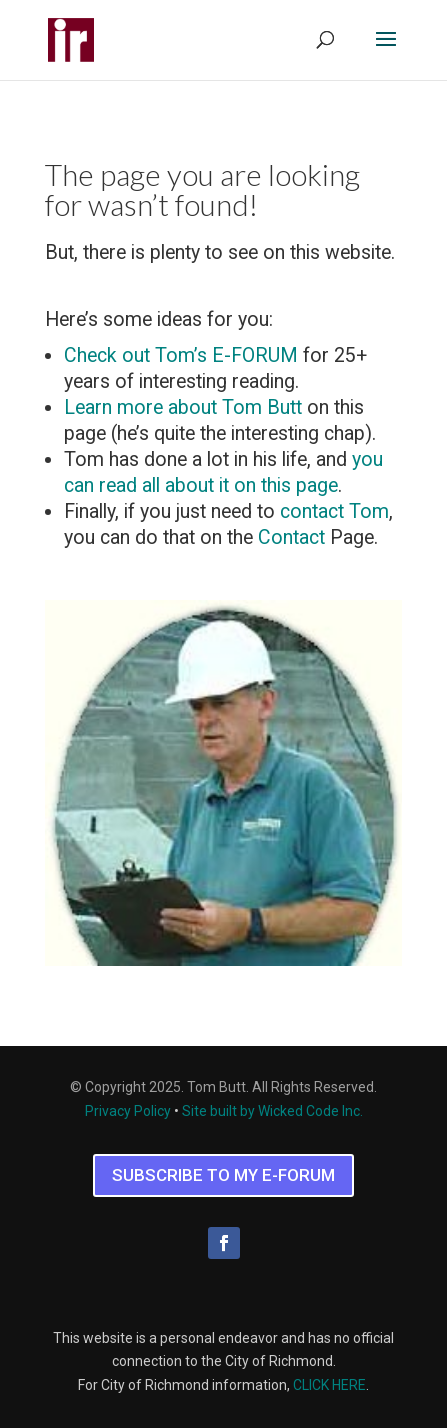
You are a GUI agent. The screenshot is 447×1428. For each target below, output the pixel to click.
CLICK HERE (329, 1385)
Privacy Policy (128, 1111)
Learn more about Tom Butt (183, 407)
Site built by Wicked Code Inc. (272, 1111)
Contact (291, 537)
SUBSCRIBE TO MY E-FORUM (223, 1175)
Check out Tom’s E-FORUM (181, 355)
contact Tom (334, 511)
